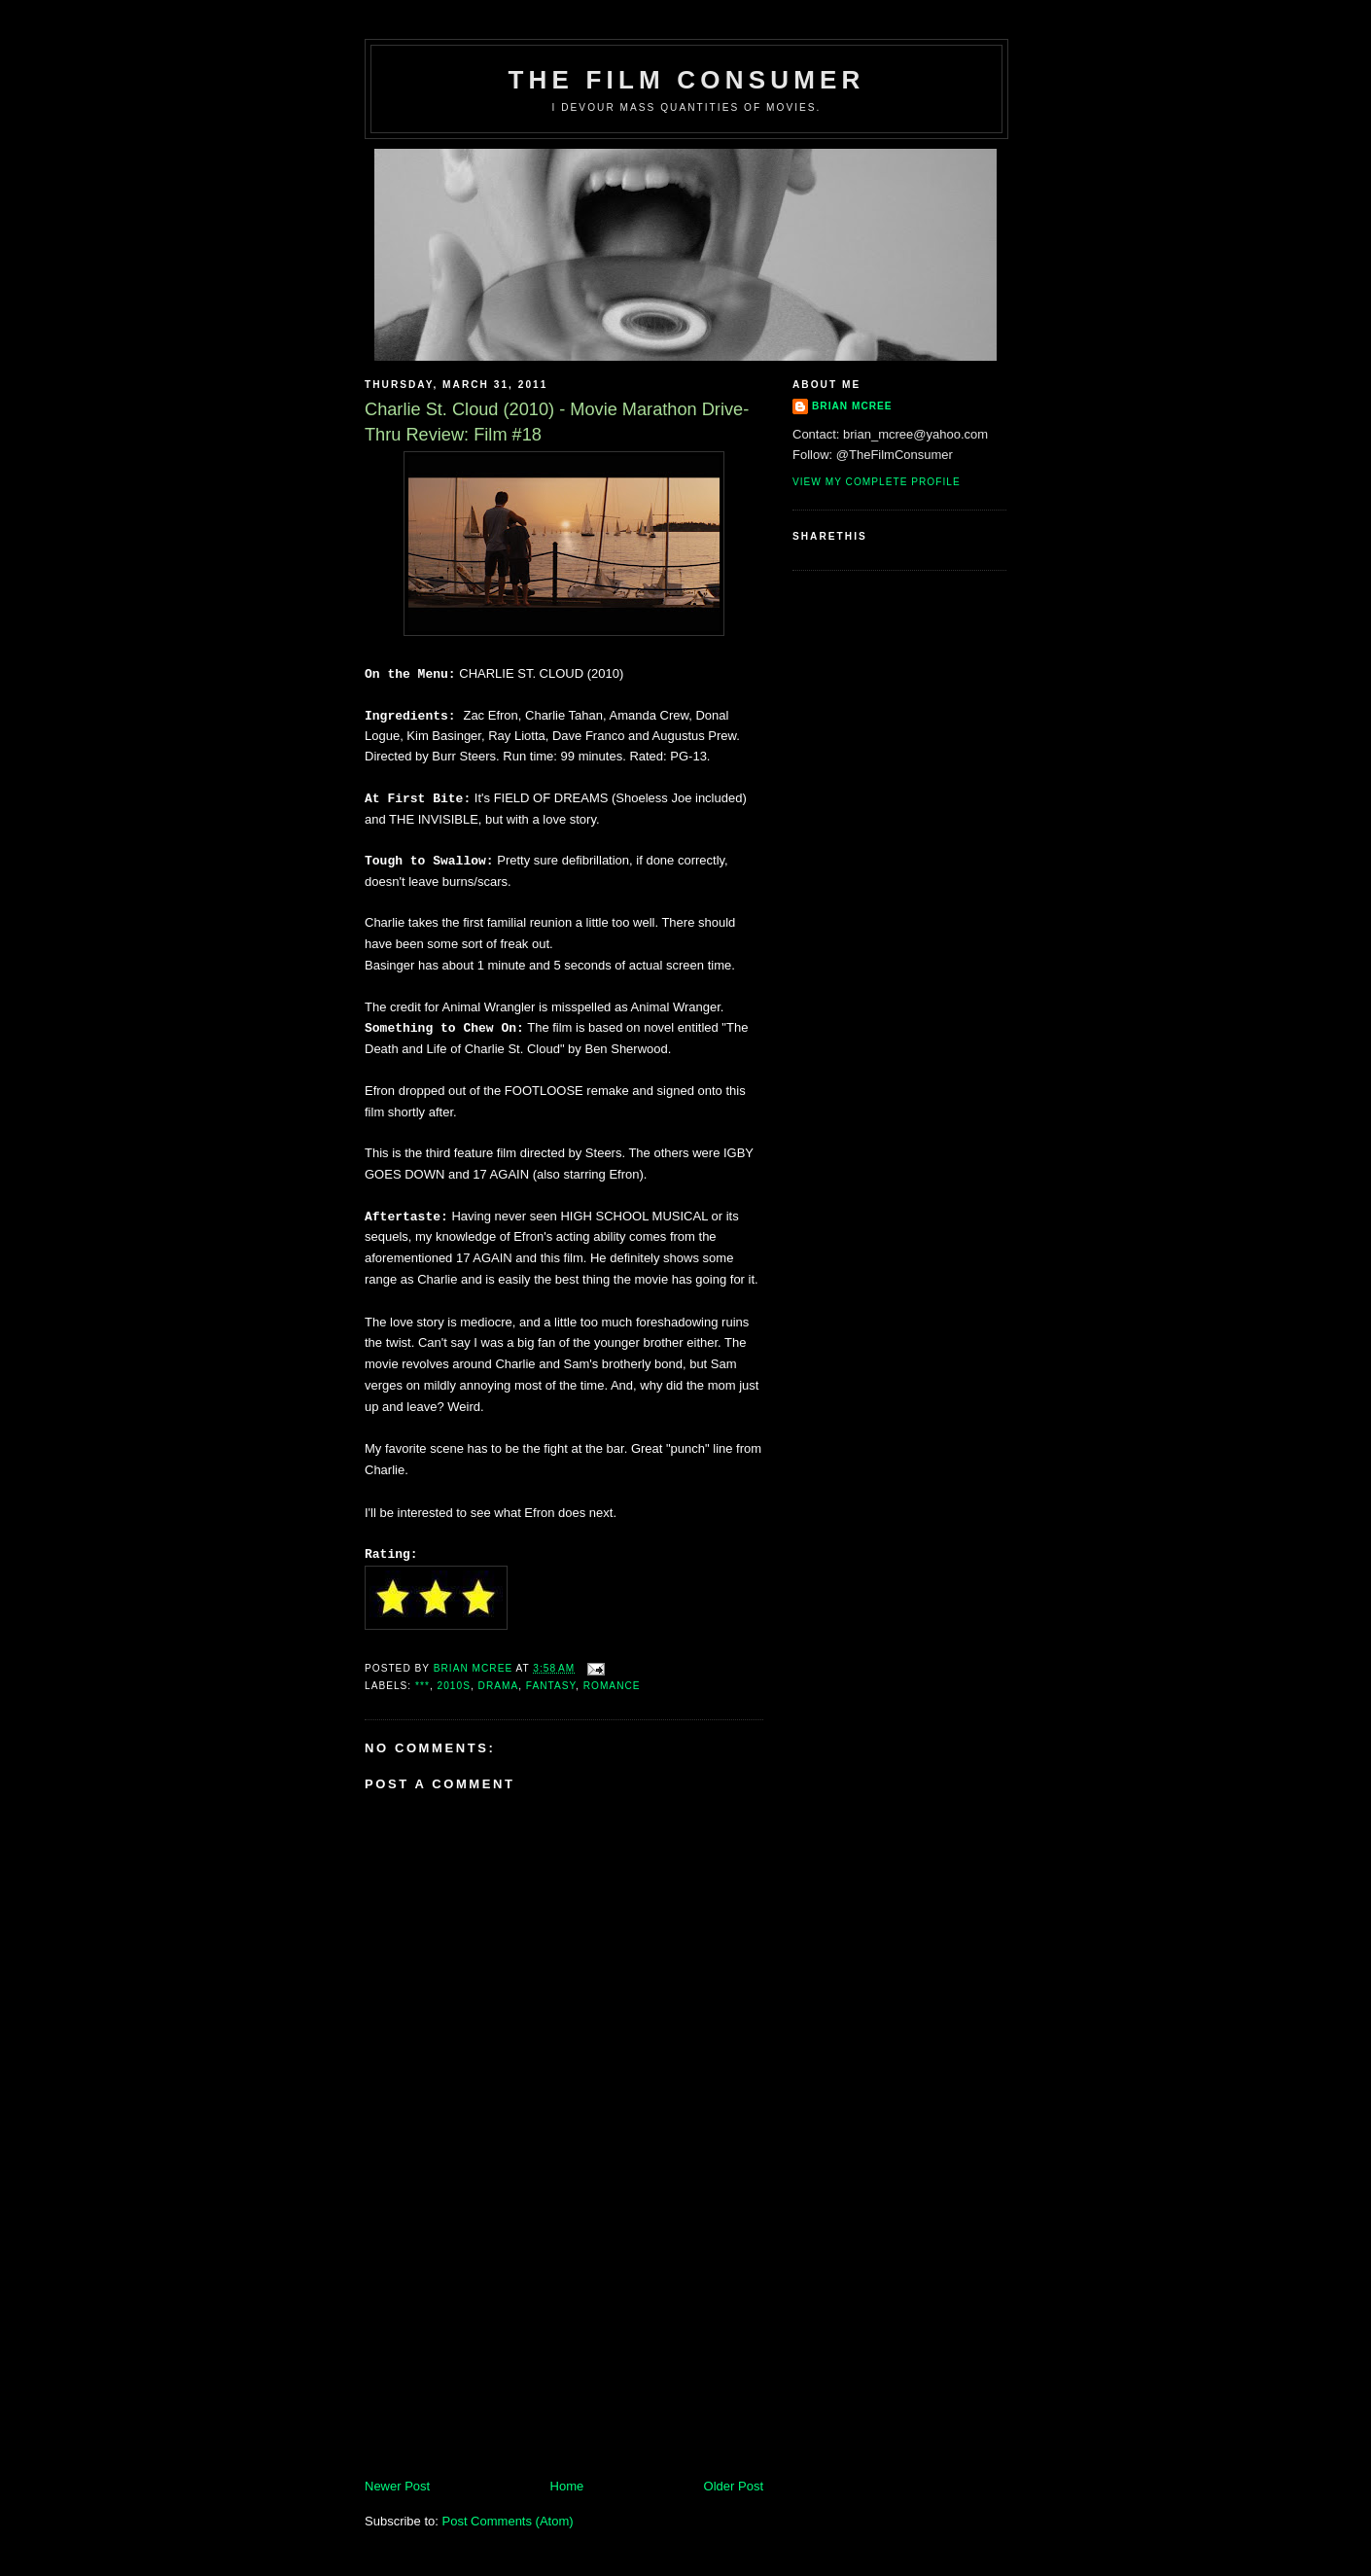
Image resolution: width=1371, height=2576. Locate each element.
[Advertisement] (510, 2341)
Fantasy (551, 1685)
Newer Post (397, 2486)
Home (567, 2486)
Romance (612, 1685)
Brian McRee (852, 406)
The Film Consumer (686, 79)
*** (422, 1685)
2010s (454, 1685)
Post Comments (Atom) (508, 2521)
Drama (498, 1685)
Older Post (733, 2486)
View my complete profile (876, 481)
